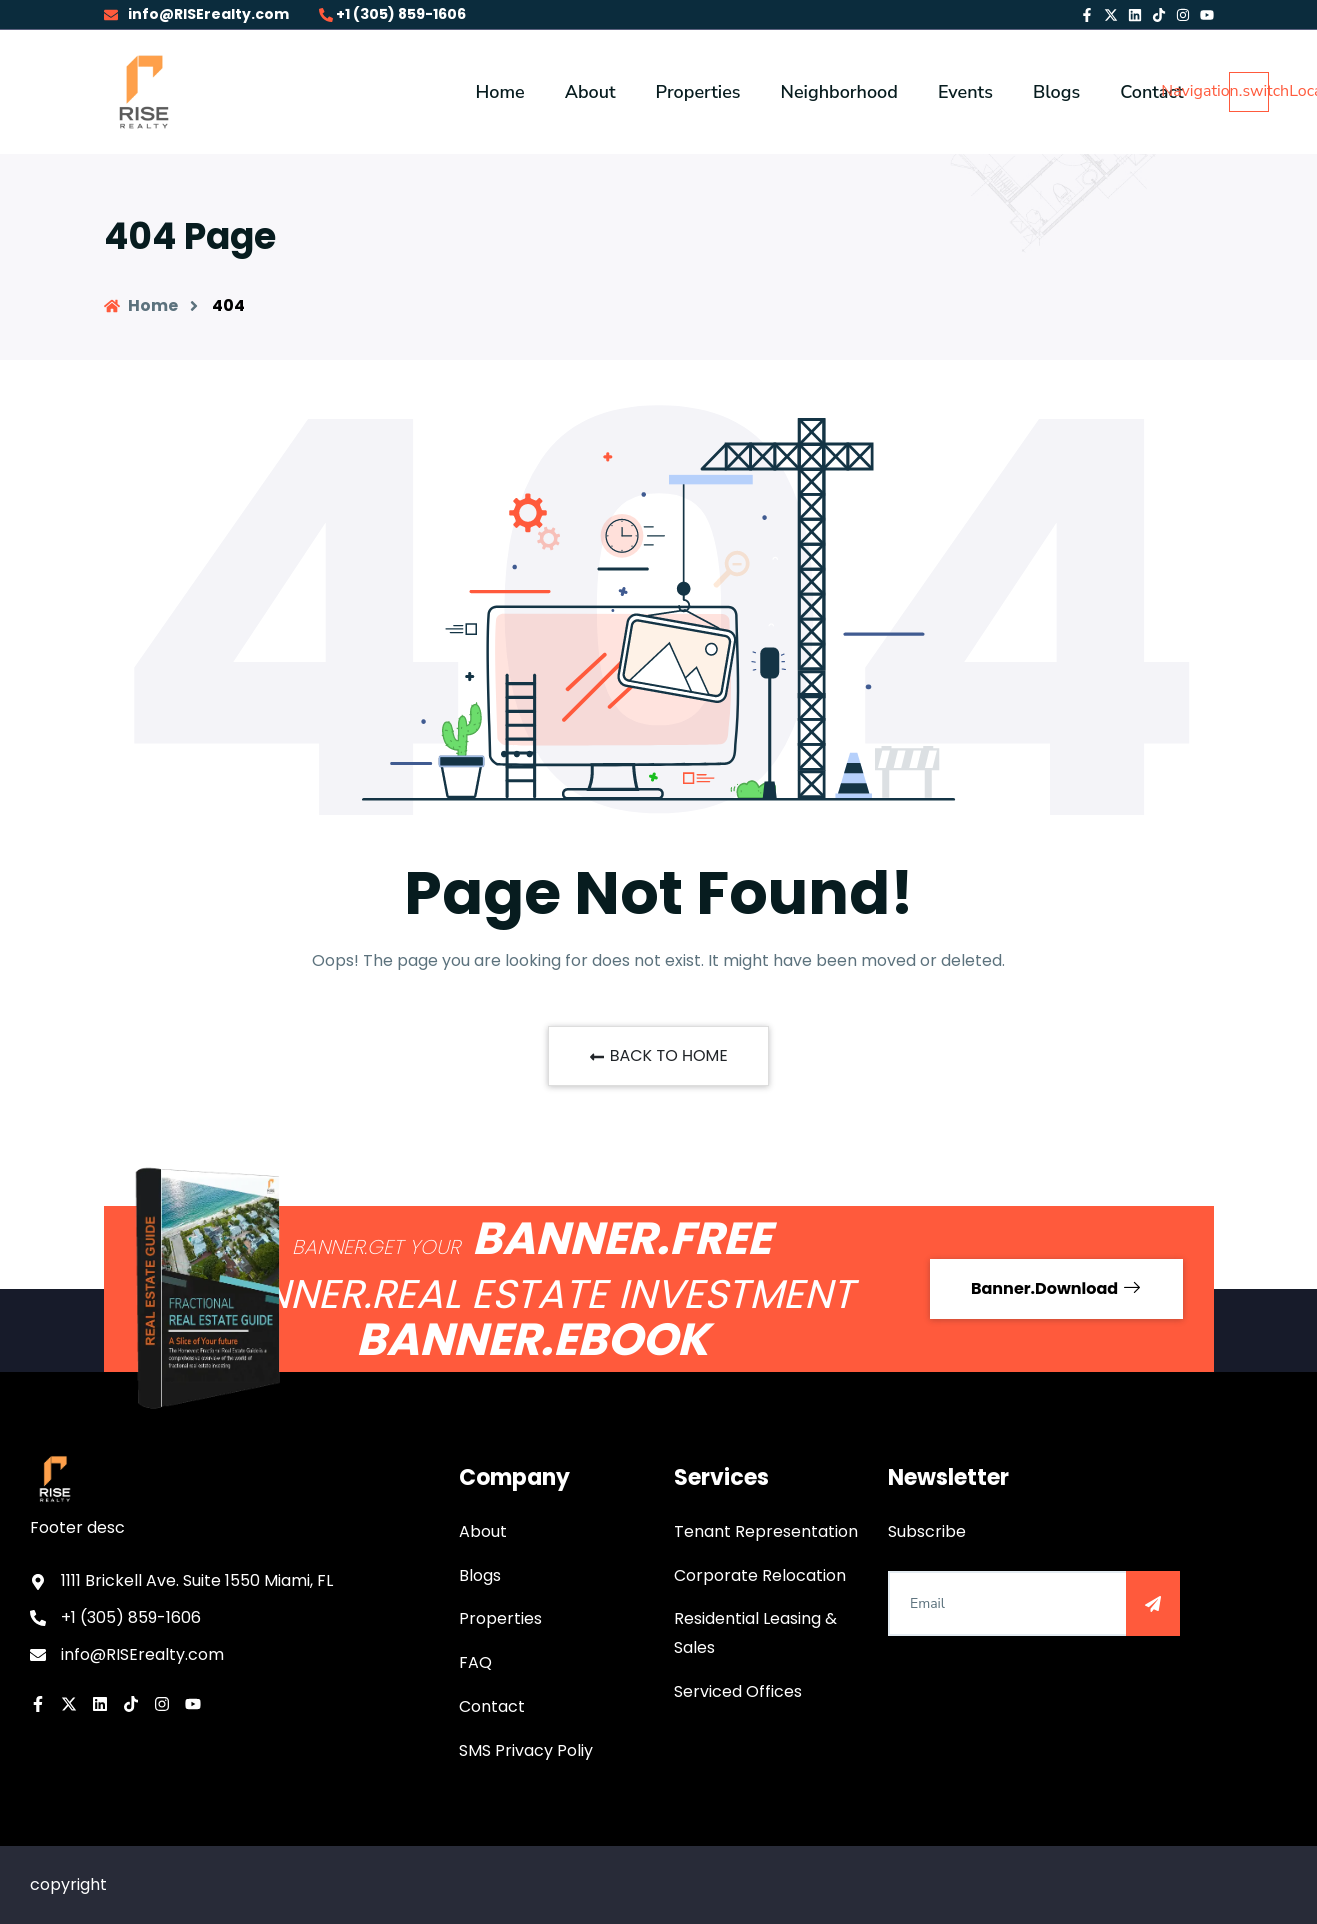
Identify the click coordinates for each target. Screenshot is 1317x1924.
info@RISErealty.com (196, 14)
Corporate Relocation (760, 1575)
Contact (492, 1706)
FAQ (475, 1662)
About (483, 1531)
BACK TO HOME (658, 1055)
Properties (500, 1618)
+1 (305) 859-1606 (392, 14)
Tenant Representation (766, 1531)
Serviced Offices (738, 1691)
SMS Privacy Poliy (526, 1750)
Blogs (480, 1575)
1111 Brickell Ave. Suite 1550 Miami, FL (197, 1580)
